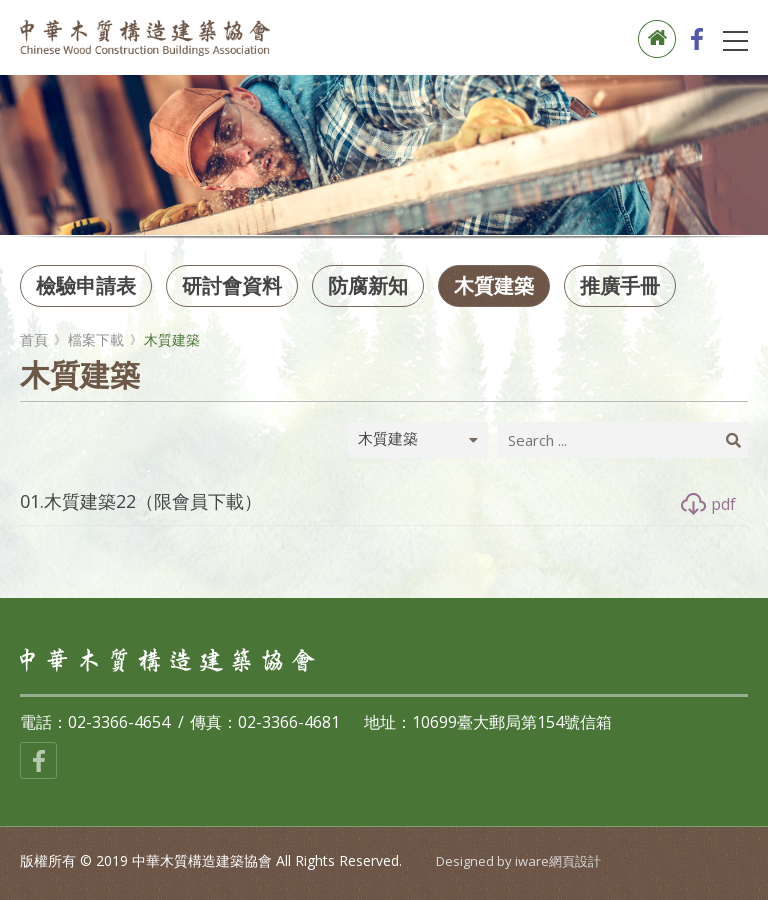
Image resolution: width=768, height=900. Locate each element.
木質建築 (494, 285)
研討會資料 (232, 285)
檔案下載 (96, 340)
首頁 (34, 340)
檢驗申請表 (86, 285)
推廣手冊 (620, 285)
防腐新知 (368, 285)
